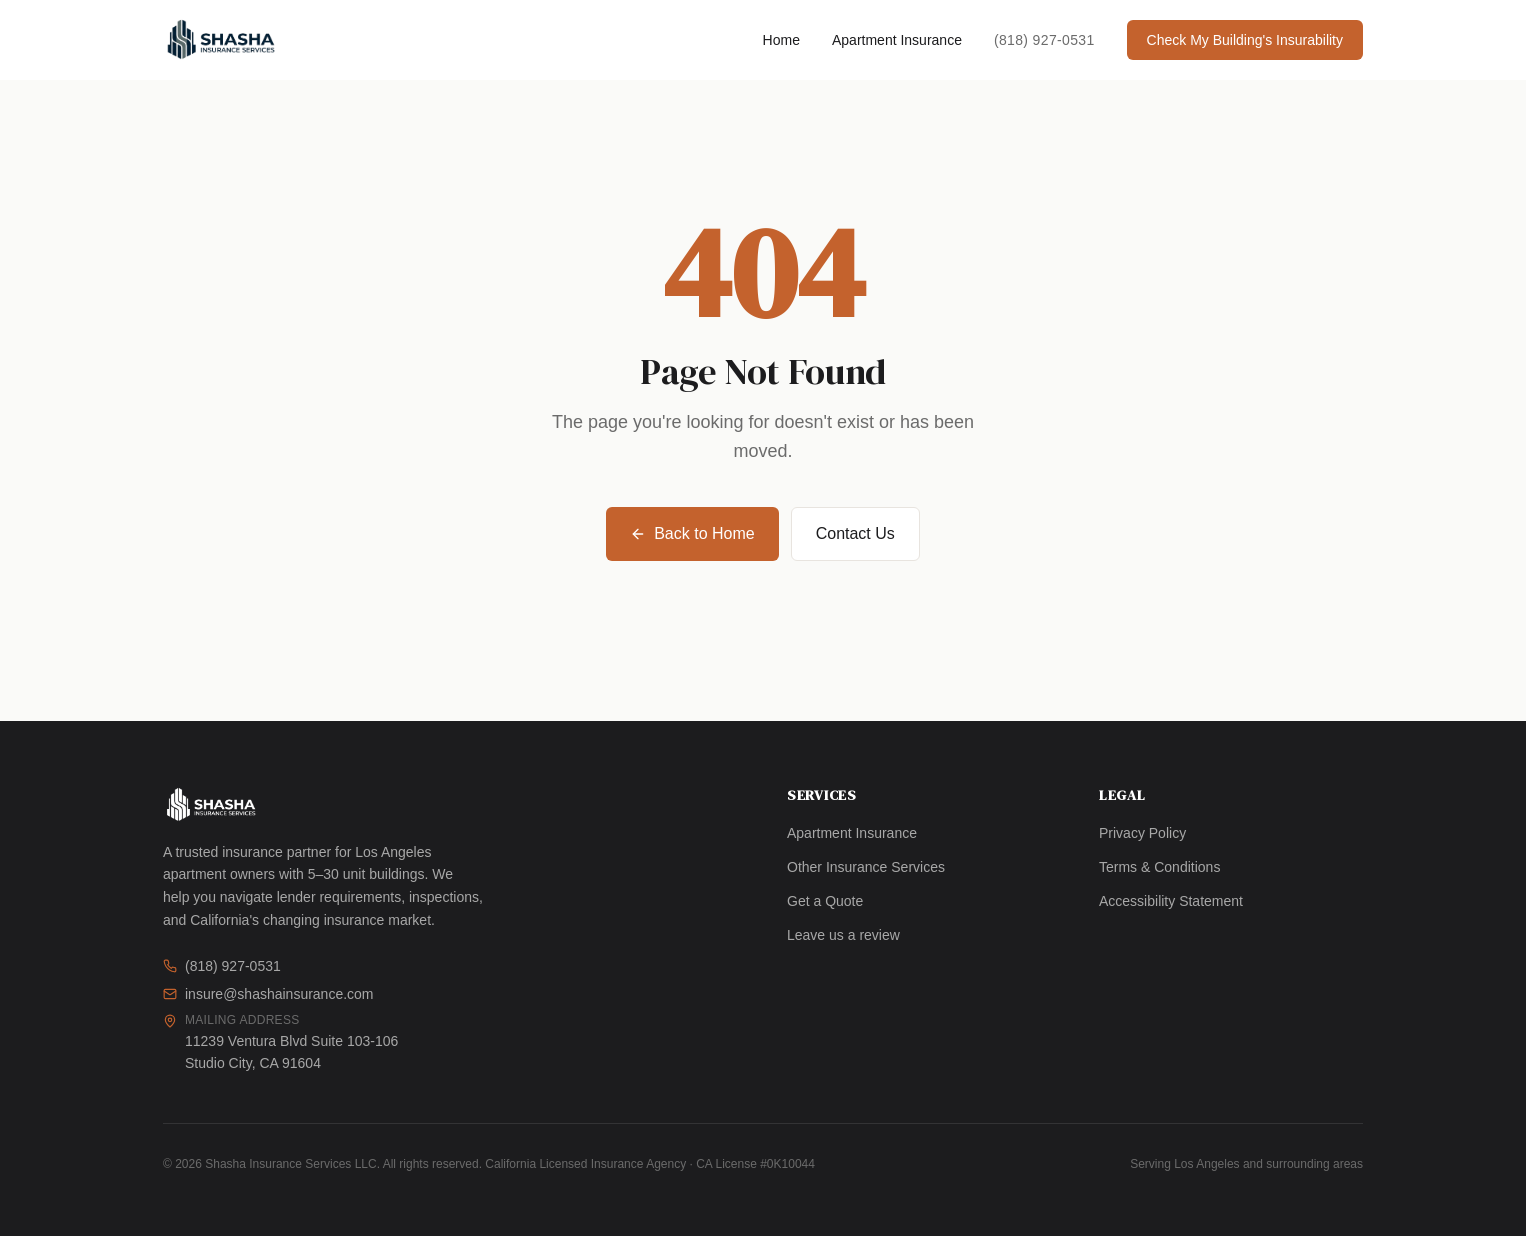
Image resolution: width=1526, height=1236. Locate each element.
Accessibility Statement (1171, 901)
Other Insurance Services (866, 867)
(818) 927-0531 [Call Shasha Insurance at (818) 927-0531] (1044, 40)
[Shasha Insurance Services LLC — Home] (221, 40)
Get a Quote (825, 901)
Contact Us (855, 533)
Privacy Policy (1142, 833)
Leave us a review (843, 935)
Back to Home (692, 533)
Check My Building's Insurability (1245, 40)
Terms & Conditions (1159, 867)
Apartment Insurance (897, 40)
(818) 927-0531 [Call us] (222, 966)
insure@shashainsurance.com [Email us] (268, 994)
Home (781, 40)
